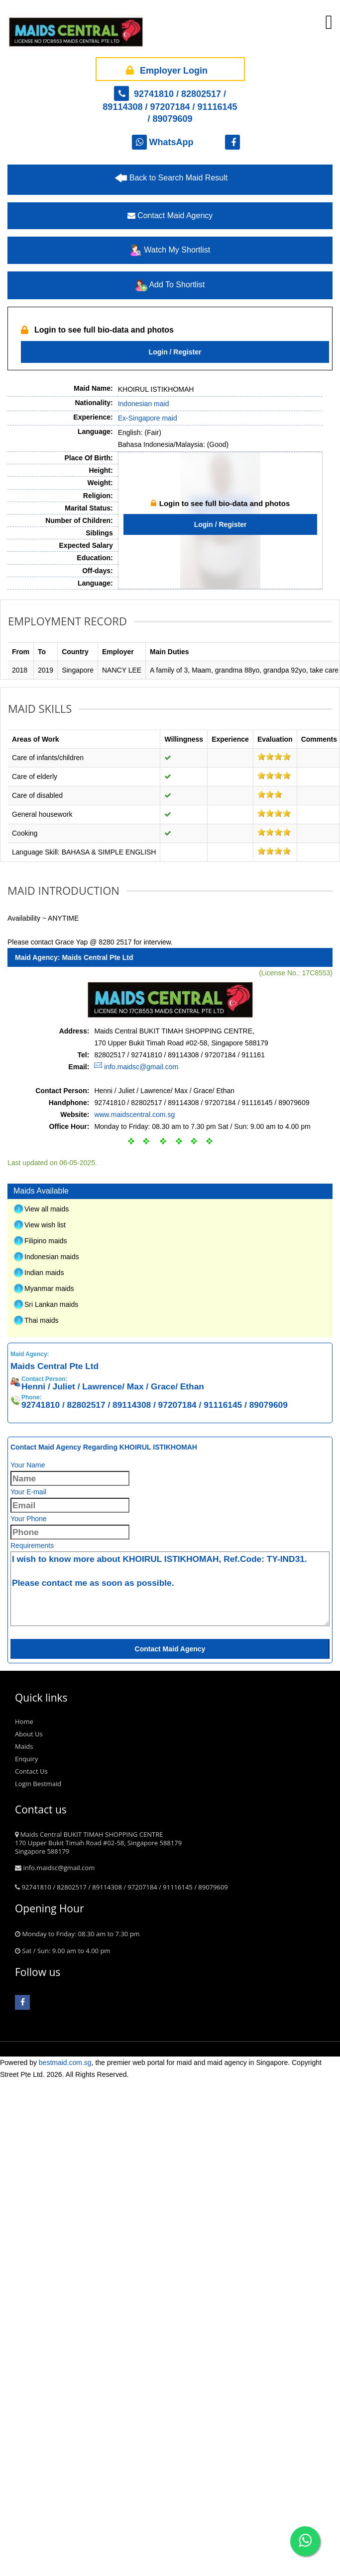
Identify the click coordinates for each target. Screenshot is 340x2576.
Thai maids (41, 1816)
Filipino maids (45, 1736)
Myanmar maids (49, 1784)
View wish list (45, 1720)
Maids (24, 2242)
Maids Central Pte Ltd (97, 1453)
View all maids (46, 1705)
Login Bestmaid (38, 2279)
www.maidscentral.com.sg (134, 1610)
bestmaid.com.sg (65, 2558)
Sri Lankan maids (51, 1800)
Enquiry (26, 2254)
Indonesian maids (51, 1752)
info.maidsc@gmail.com (141, 1562)
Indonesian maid (143, 404)
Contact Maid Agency (170, 215)
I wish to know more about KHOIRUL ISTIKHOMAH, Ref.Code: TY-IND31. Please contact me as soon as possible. (170, 2084)
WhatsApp (163, 142)
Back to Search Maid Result (178, 177)
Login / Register (175, 352)
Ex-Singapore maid (147, 418)
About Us (29, 2229)
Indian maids (44, 1768)
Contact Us (31, 2267)
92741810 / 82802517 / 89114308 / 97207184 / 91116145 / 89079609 (170, 106)
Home (24, 2217)
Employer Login (165, 69)
